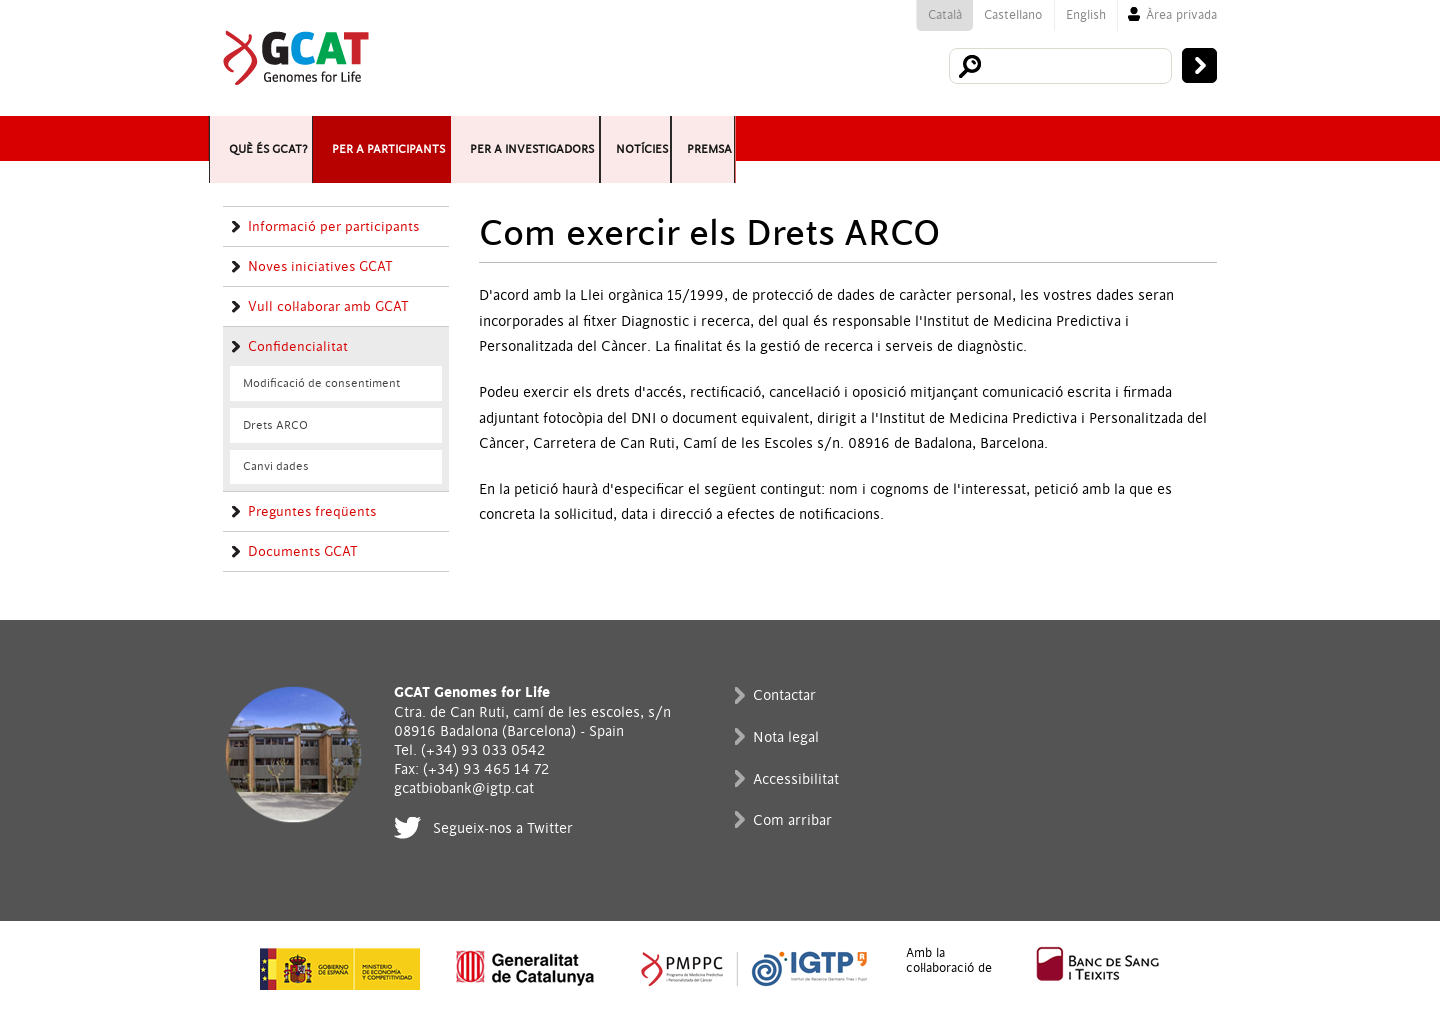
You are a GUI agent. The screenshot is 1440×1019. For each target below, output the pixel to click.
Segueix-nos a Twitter (503, 828)
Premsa (1166, 138)
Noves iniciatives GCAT (320, 267)
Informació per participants (333, 227)
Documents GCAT (303, 552)
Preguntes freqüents (312, 512)
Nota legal (786, 737)
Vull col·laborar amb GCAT (328, 307)
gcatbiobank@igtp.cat (464, 788)
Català (945, 15)
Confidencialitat (298, 347)
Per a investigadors (859, 138)
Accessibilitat (796, 779)
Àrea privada (1181, 15)
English (1086, 15)
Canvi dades (276, 466)
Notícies (1061, 138)
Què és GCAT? (323, 138)
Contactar (784, 695)
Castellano (1013, 15)
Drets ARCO (275, 425)
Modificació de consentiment (321, 383)
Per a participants (575, 138)
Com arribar (792, 820)
